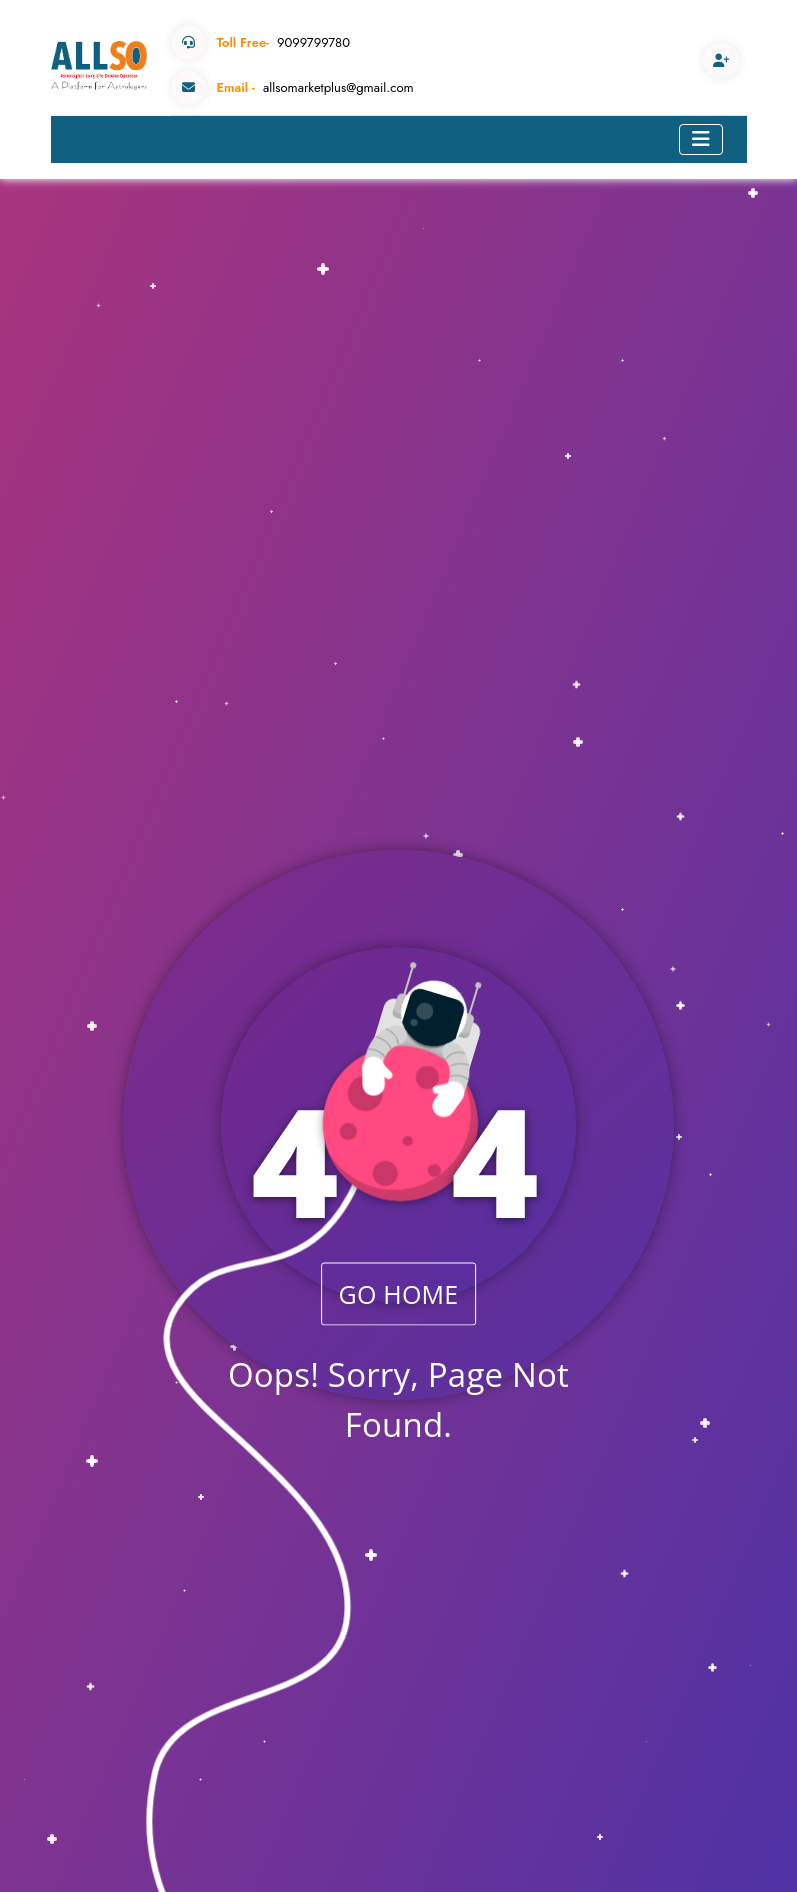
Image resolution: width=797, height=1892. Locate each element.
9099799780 (260, 42)
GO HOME (399, 1293)
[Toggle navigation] (701, 139)
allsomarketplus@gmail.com (292, 87)
